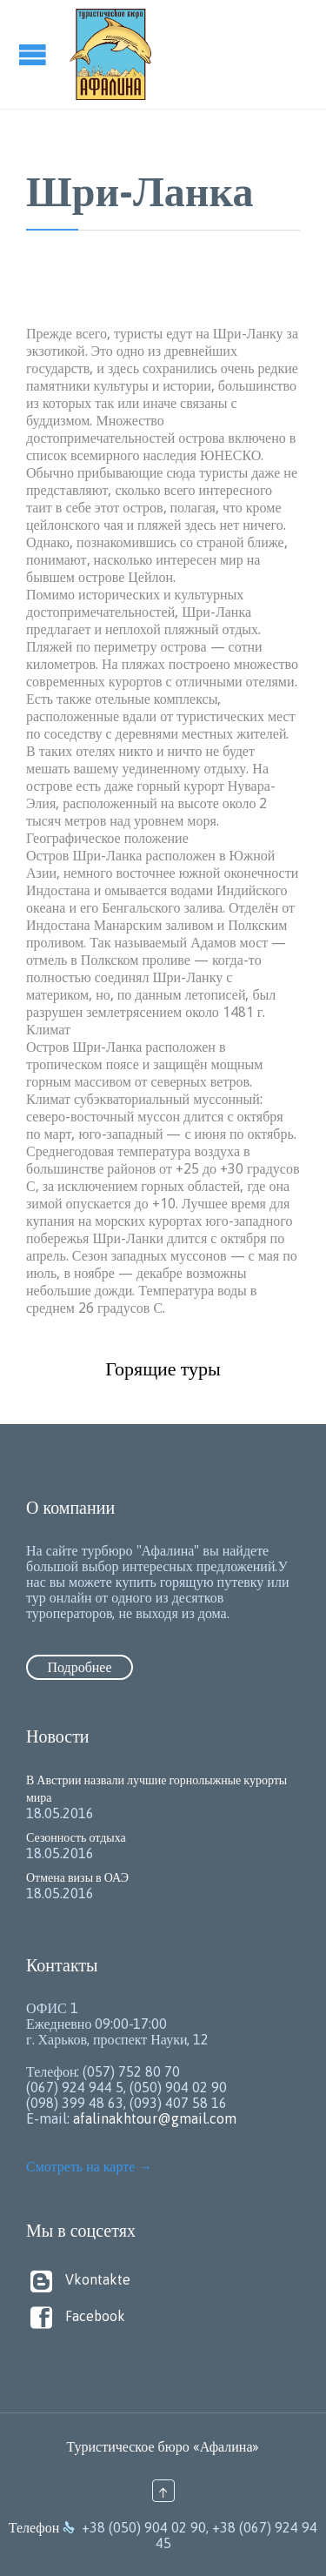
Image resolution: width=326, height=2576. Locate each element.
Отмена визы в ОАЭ (77, 1877)
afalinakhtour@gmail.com (154, 2118)
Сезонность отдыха (76, 1837)
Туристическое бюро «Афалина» (163, 2446)
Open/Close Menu (35, 54)
